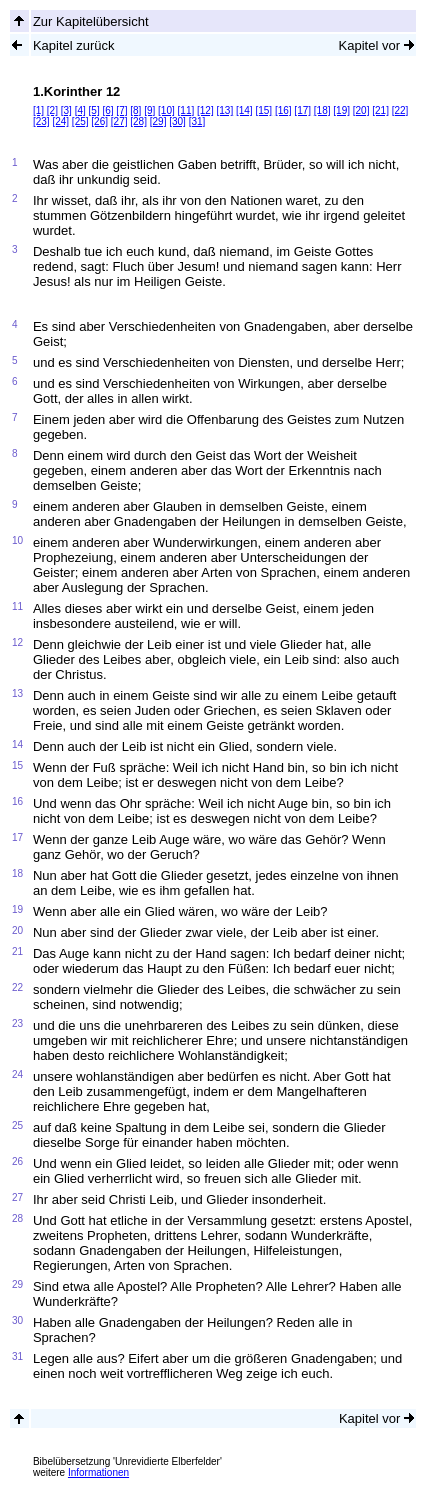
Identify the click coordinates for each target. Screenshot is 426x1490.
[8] (135, 110)
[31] (197, 121)
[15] (263, 110)
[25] (80, 121)
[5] (94, 110)
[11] (186, 110)
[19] (341, 110)
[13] (224, 110)
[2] (52, 110)
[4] (80, 110)
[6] (107, 110)
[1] (38, 110)
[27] (119, 121)
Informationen (98, 1472)
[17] (302, 110)
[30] (177, 121)
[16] (283, 110)
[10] (166, 110)
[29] (158, 121)
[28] (138, 121)
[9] (149, 110)
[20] (361, 110)
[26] (99, 121)
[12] (205, 110)
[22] (400, 110)
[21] (380, 110)
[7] (121, 110)
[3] (66, 110)
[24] (60, 121)
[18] (322, 110)
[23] (41, 121)
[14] (244, 110)
